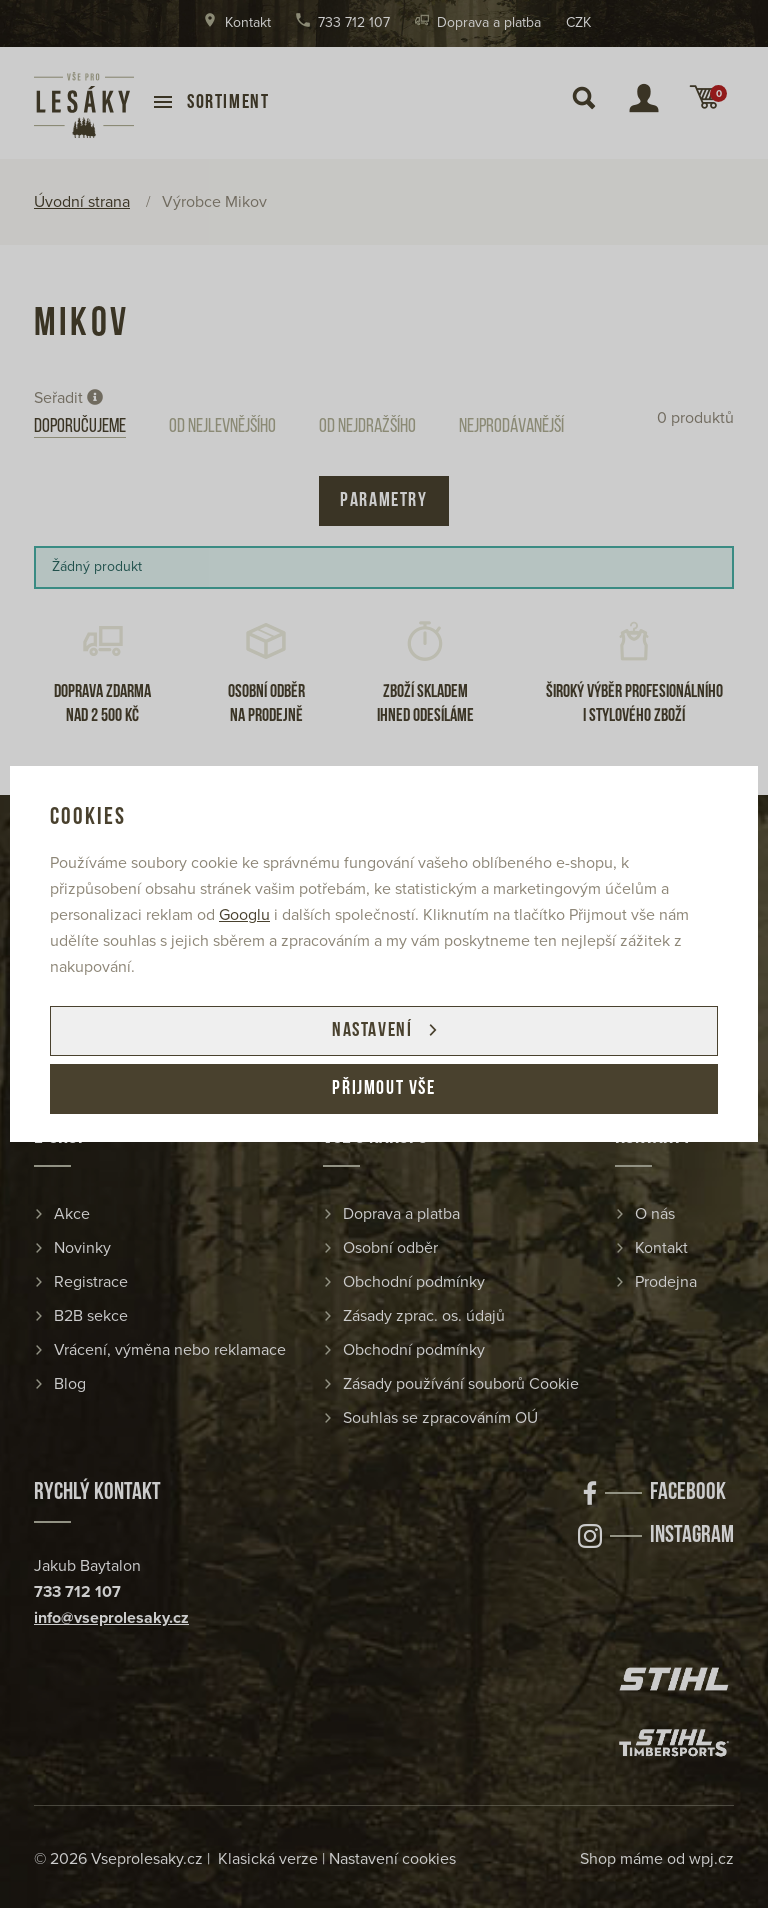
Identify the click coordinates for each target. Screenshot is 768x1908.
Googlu (244, 915)
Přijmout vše (383, 1089)
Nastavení (372, 1031)
